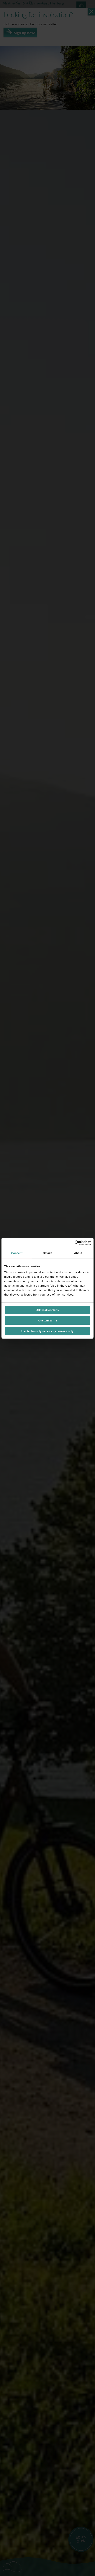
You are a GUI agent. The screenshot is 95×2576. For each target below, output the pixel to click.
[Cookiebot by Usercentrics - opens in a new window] (74, 1242)
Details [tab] (47, 1253)
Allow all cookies (47, 1310)
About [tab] (78, 1253)
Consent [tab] (16, 1253)
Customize (47, 1320)
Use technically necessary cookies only (47, 1331)
